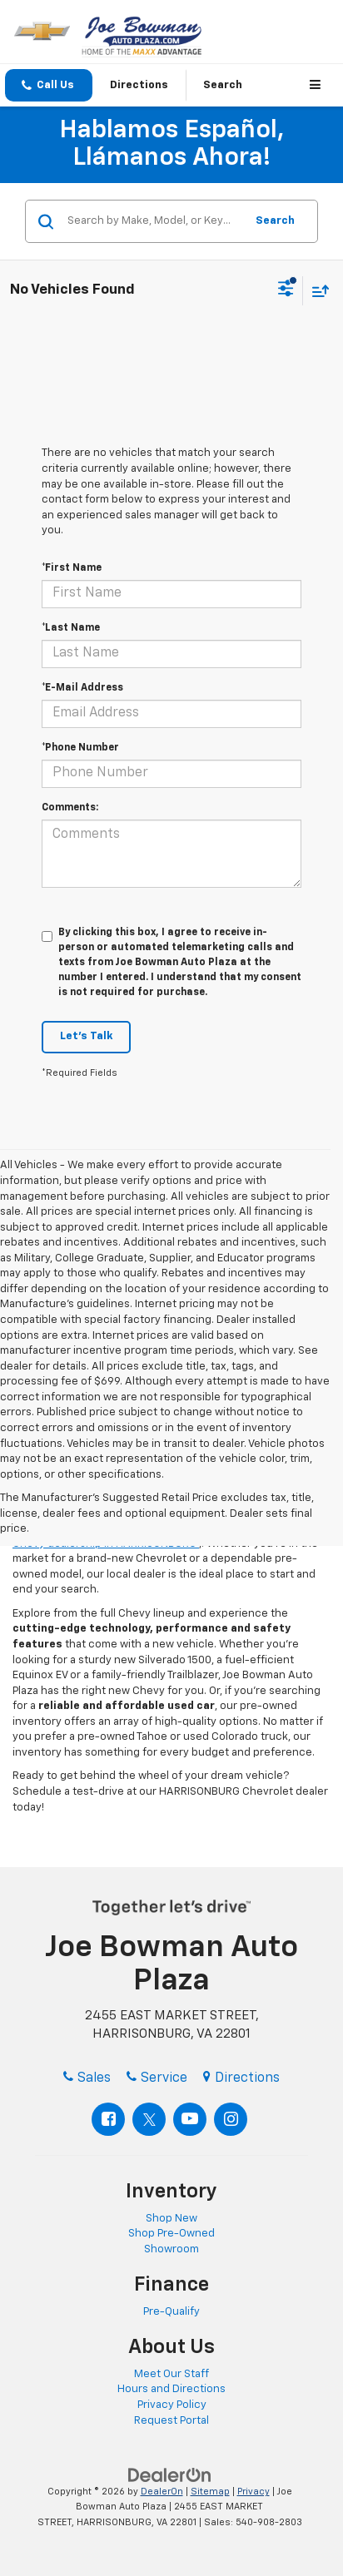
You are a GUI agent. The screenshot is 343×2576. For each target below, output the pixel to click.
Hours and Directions (171, 2389)
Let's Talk (86, 1036)
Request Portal (171, 2420)
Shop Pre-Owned (171, 2233)
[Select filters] (286, 290)
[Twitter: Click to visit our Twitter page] (149, 2119)
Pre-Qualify (171, 2311)
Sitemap (210, 2491)
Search (275, 220)
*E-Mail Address (82, 688)
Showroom (171, 2249)
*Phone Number (80, 748)
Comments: (70, 808)
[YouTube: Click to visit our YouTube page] (190, 2119)
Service (157, 2078)
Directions (139, 85)
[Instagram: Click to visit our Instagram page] (230, 2119)
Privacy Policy (171, 2405)
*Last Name (71, 628)
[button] (48, 85)
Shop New (171, 2218)
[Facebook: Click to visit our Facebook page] (108, 2119)
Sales (87, 2078)
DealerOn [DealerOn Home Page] (162, 2491)
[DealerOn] (169, 2474)
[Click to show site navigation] (317, 85)
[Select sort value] (316, 290)
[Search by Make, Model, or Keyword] (153, 221)
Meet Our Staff (171, 2374)
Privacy (253, 2491)
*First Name (72, 568)
